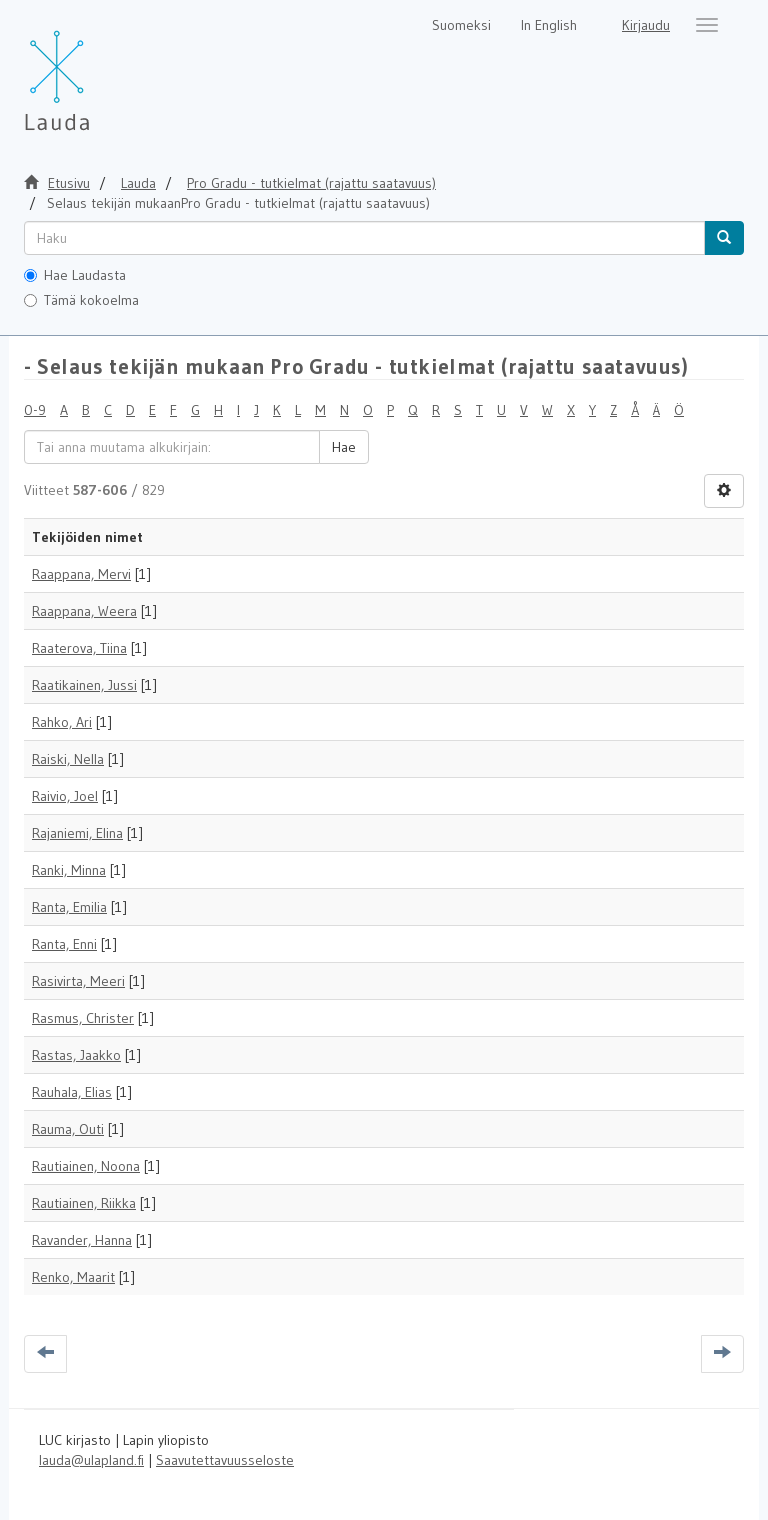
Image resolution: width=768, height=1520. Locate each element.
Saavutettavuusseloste (225, 1460)
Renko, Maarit (73, 1277)
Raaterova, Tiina (79, 648)
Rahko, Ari (62, 722)
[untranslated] (364, 238)
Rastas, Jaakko (76, 1055)
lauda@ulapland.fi (91, 1460)
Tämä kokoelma (81, 300)
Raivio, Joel (65, 796)
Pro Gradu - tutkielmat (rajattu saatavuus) (311, 183)
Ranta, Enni (64, 944)
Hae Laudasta (75, 275)
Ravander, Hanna (82, 1240)
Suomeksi (461, 25)
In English (549, 25)
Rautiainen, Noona (86, 1166)
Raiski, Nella (68, 759)
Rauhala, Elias (72, 1092)
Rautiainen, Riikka (84, 1203)
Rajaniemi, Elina (77, 833)
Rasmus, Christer (83, 1018)
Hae (344, 447)
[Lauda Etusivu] (99, 70)
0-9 (35, 410)
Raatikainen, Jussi (84, 685)
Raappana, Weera (84, 611)
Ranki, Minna (69, 870)
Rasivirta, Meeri (78, 981)
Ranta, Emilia (69, 907)
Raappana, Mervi (81, 574)
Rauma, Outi (68, 1129)
